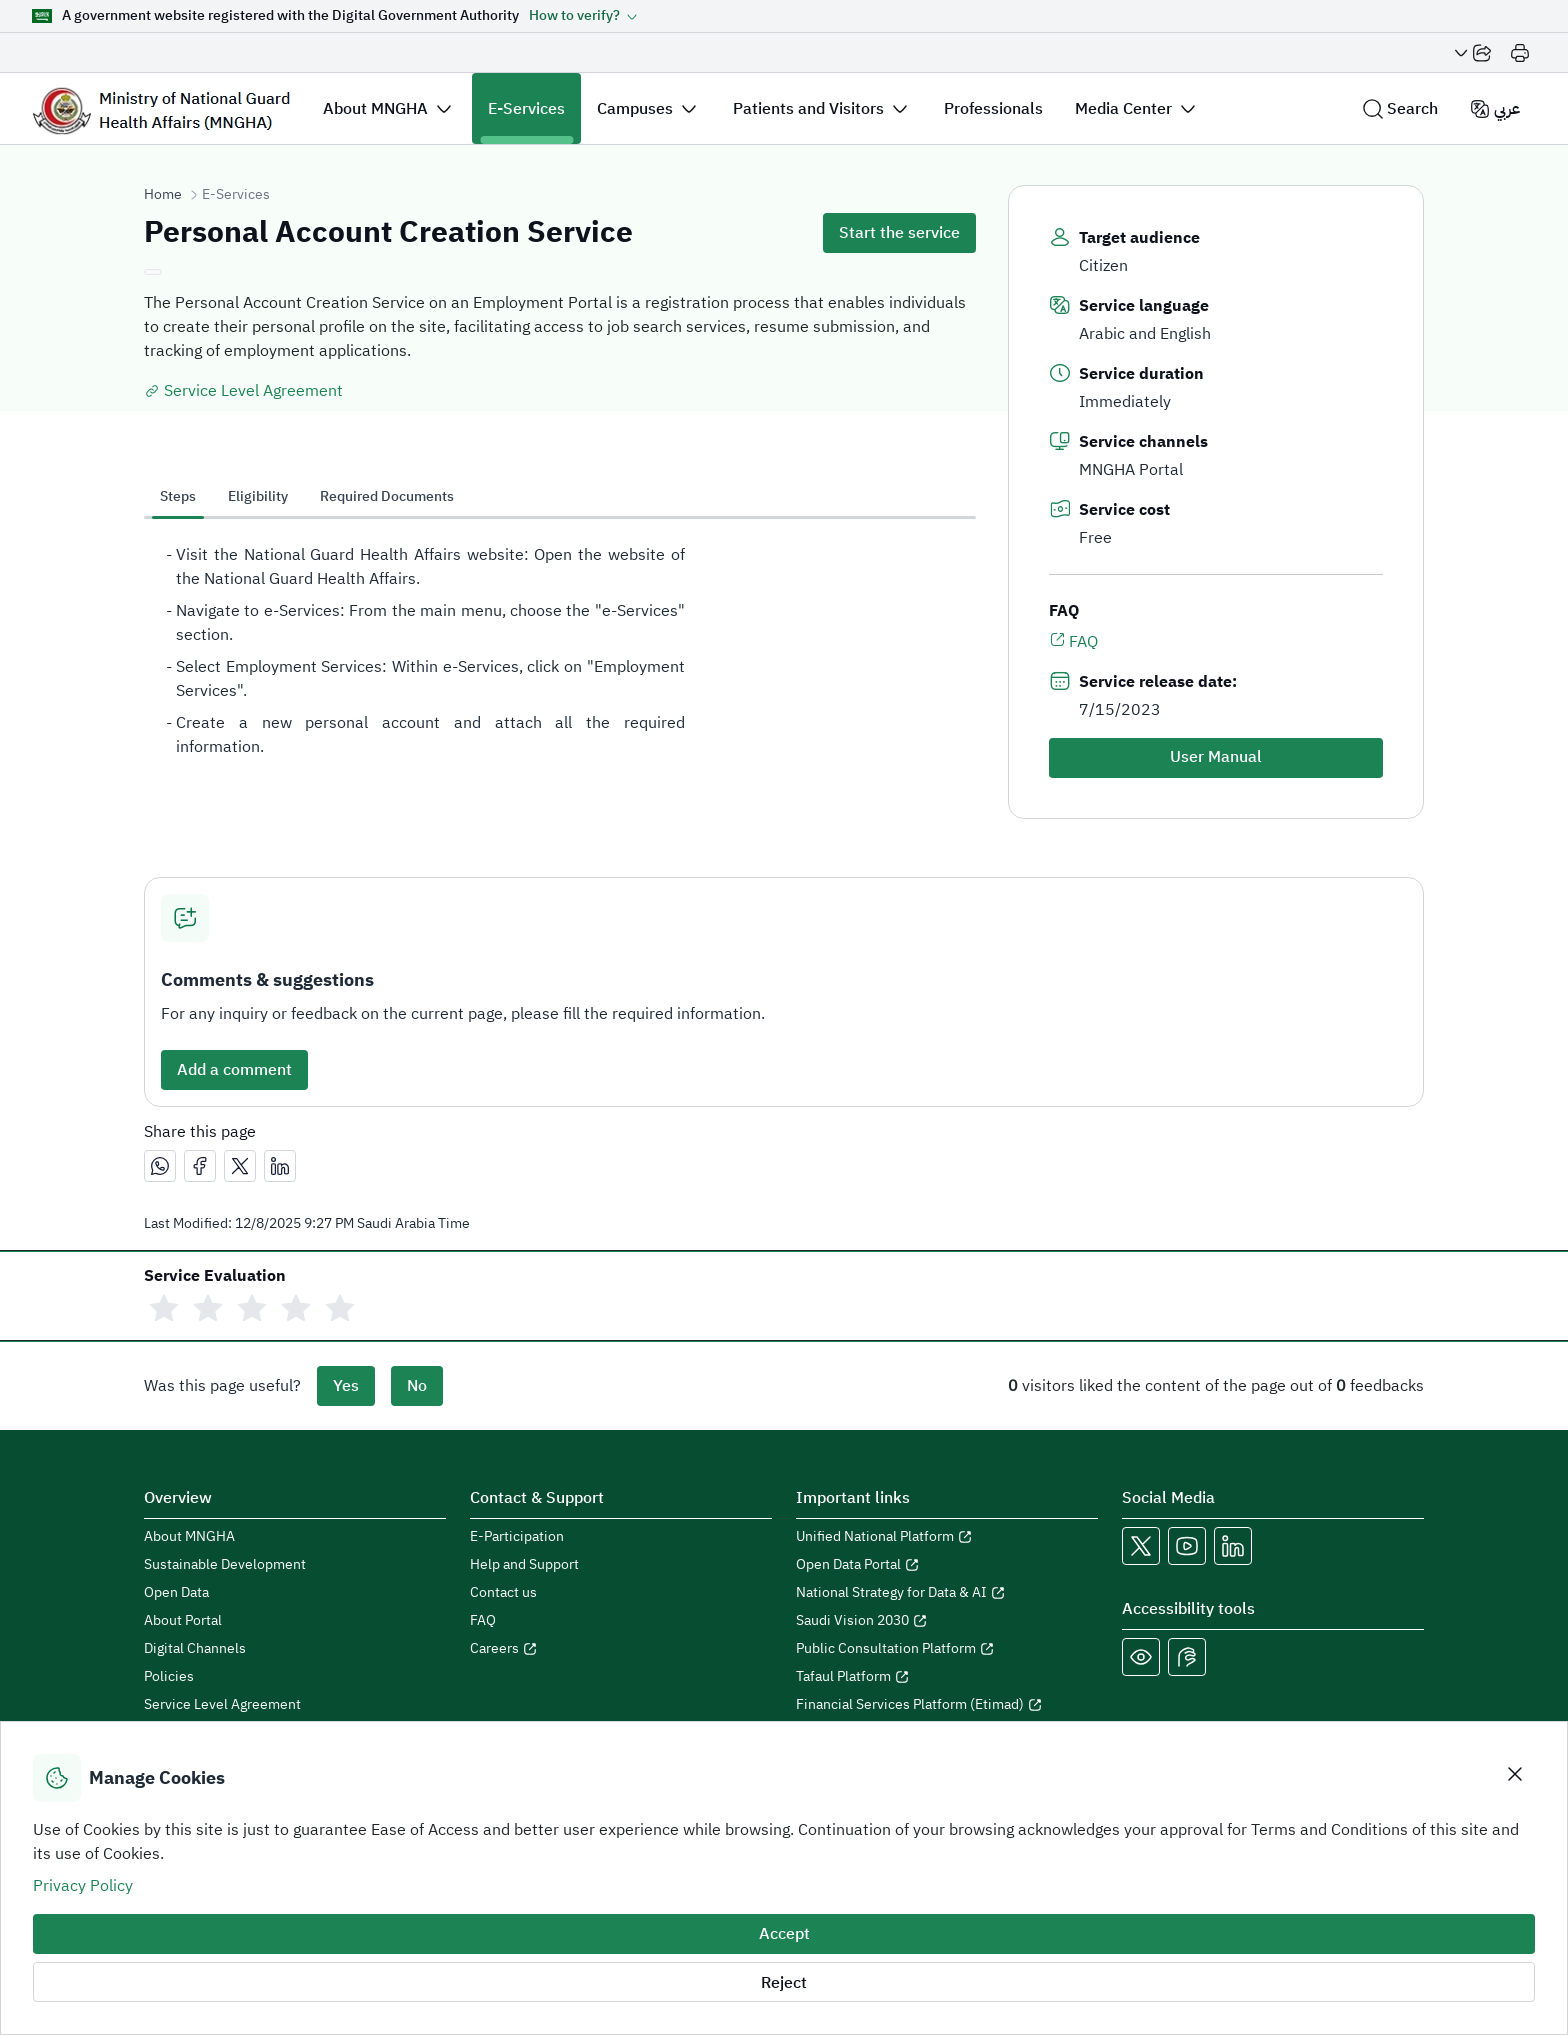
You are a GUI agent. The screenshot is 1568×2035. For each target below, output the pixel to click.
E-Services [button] (526, 109)
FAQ (1073, 640)
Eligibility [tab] (258, 496)
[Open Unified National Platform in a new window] (947, 1537)
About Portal (183, 1621)
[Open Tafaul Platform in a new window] (947, 1677)
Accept (784, 1934)
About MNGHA (189, 1537)
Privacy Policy (83, 1886)
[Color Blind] (1141, 1657)
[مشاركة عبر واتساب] (160, 1166)
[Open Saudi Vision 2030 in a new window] (947, 1621)
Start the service (899, 233)
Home (163, 195)
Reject (784, 1983)
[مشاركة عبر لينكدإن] (280, 1166)
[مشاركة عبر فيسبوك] (200, 1166)
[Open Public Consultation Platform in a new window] (947, 1649)
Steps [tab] (178, 496)
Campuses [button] (635, 109)
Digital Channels (195, 1649)
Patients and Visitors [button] (808, 109)
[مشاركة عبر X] (240, 1166)
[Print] (1520, 53)
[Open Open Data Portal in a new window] (947, 1565)
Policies (169, 1677)
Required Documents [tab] (387, 496)
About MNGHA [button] (375, 109)
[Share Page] (1473, 53)
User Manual (1216, 757)
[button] (583, 16)
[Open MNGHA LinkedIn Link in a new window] (1233, 1546)
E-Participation (517, 1537)
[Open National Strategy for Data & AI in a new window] (947, 1593)
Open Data (176, 1593)
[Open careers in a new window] (621, 1649)
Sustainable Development (225, 1565)
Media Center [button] (1123, 109)
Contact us (503, 1593)
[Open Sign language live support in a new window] (1187, 1657)
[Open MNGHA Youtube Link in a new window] (1187, 1546)
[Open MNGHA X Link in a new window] (1141, 1546)
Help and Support (524, 1565)
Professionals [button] (993, 109)
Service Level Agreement (243, 391)
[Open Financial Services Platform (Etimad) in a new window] (947, 1705)
